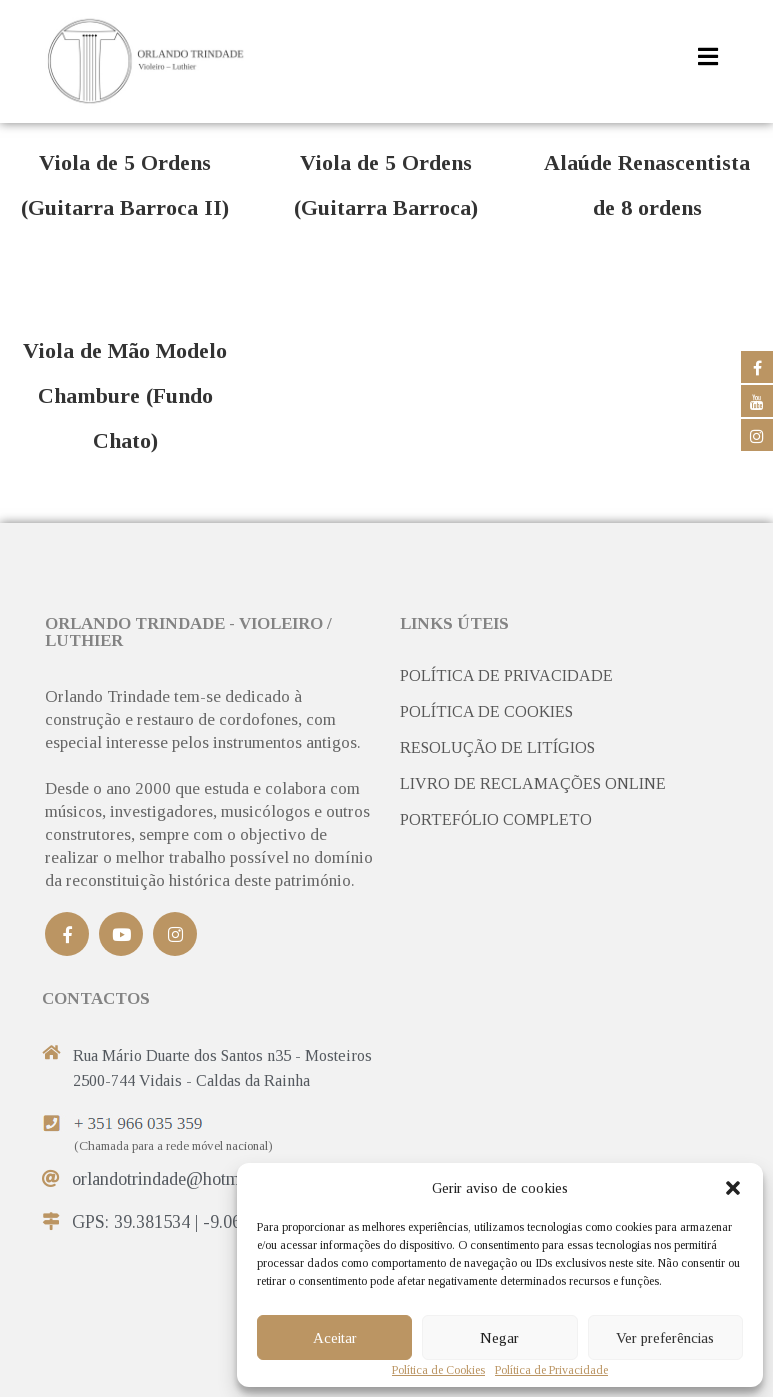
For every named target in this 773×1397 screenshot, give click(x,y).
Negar (499, 1338)
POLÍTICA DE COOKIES (486, 712)
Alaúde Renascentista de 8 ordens (647, 185)
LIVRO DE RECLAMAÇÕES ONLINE (533, 784)
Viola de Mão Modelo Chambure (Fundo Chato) (125, 395)
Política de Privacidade (551, 1371)
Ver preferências (665, 1338)
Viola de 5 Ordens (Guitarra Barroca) (386, 185)
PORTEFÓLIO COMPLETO (496, 820)
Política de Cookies (438, 1371)
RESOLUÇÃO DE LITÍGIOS (497, 748)
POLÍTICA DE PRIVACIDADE (506, 676)
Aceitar (335, 1338)
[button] (733, 1188)
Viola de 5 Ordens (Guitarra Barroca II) (125, 185)
